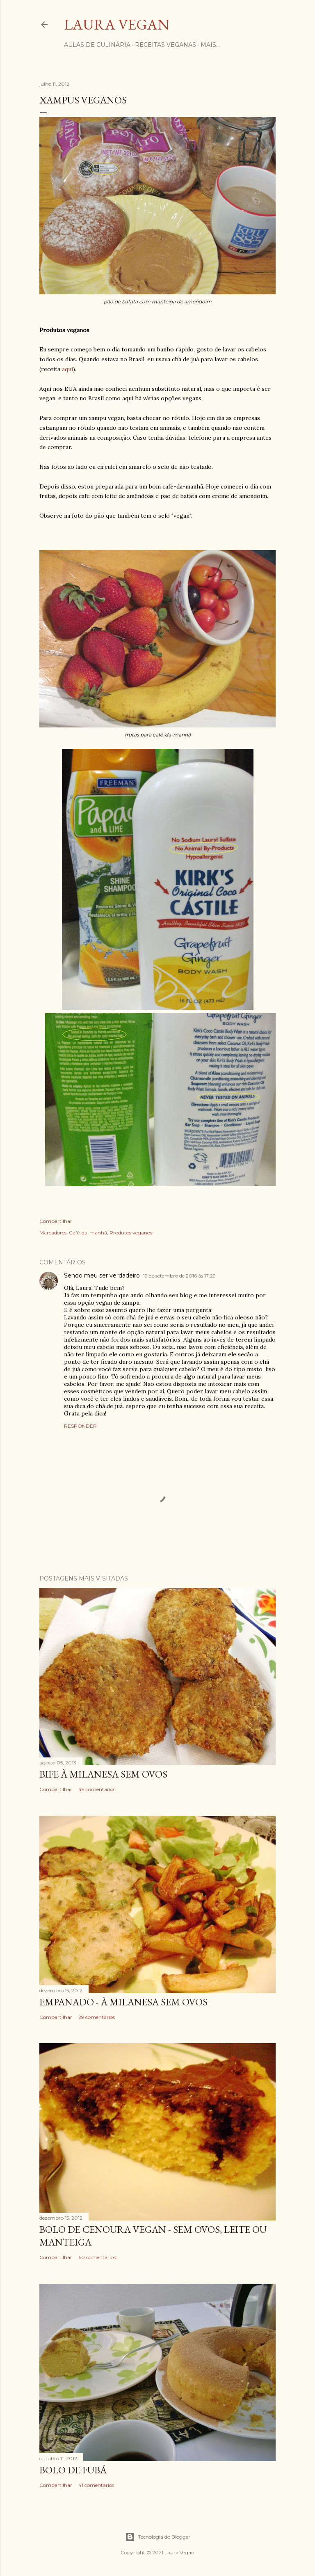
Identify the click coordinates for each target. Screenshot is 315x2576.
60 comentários (97, 2257)
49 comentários (96, 1789)
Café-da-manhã (88, 1233)
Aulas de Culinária (97, 44)
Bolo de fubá (73, 2470)
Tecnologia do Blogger (157, 2537)
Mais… (210, 44)
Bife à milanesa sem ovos (103, 1774)
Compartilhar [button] (55, 1221)
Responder (80, 1426)
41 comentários (96, 2485)
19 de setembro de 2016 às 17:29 (179, 1276)
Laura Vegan (116, 24)
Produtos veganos (131, 1233)
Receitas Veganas (165, 44)
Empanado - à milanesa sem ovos (123, 2002)
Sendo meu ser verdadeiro (102, 1275)
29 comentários (96, 2017)
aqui (67, 369)
